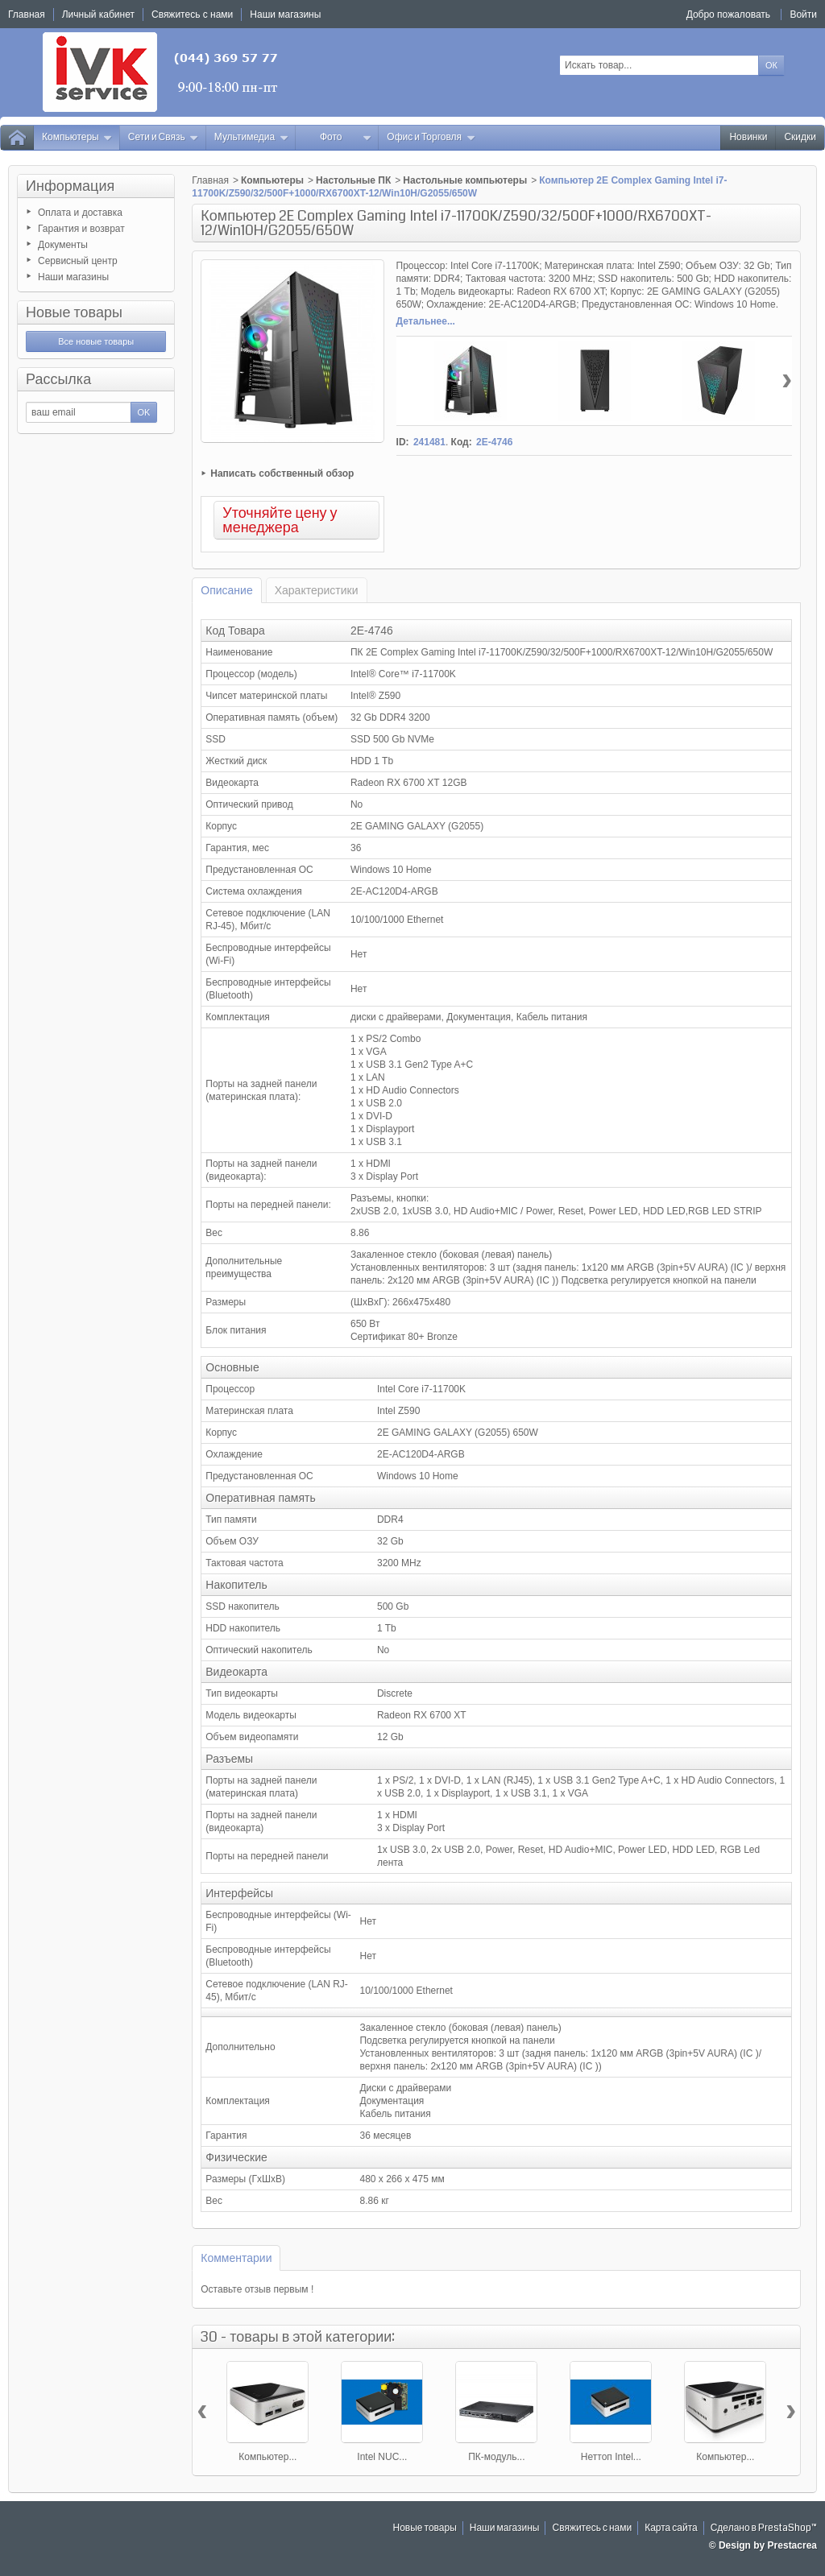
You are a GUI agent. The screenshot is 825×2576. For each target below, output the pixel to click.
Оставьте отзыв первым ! (257, 2289)
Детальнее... (425, 321)
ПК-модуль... (496, 2456)
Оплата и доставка (80, 212)
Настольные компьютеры (465, 180)
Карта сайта (671, 2528)
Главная (210, 180)
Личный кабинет (98, 14)
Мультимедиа (251, 137)
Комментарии (236, 2258)
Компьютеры (77, 137)
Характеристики (317, 590)
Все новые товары (96, 341)
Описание (226, 590)
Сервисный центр (78, 261)
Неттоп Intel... (611, 2456)
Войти (803, 14)
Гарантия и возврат (81, 228)
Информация (70, 186)
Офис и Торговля (431, 137)
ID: (402, 442)
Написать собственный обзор (282, 473)
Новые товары (74, 312)
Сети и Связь (163, 137)
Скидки (800, 137)
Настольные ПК (353, 180)
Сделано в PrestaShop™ (764, 2528)
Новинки (748, 137)
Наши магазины (73, 277)
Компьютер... (267, 2456)
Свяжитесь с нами (592, 2528)
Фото (345, 137)
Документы (63, 244)
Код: (461, 442)
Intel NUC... (382, 2456)
